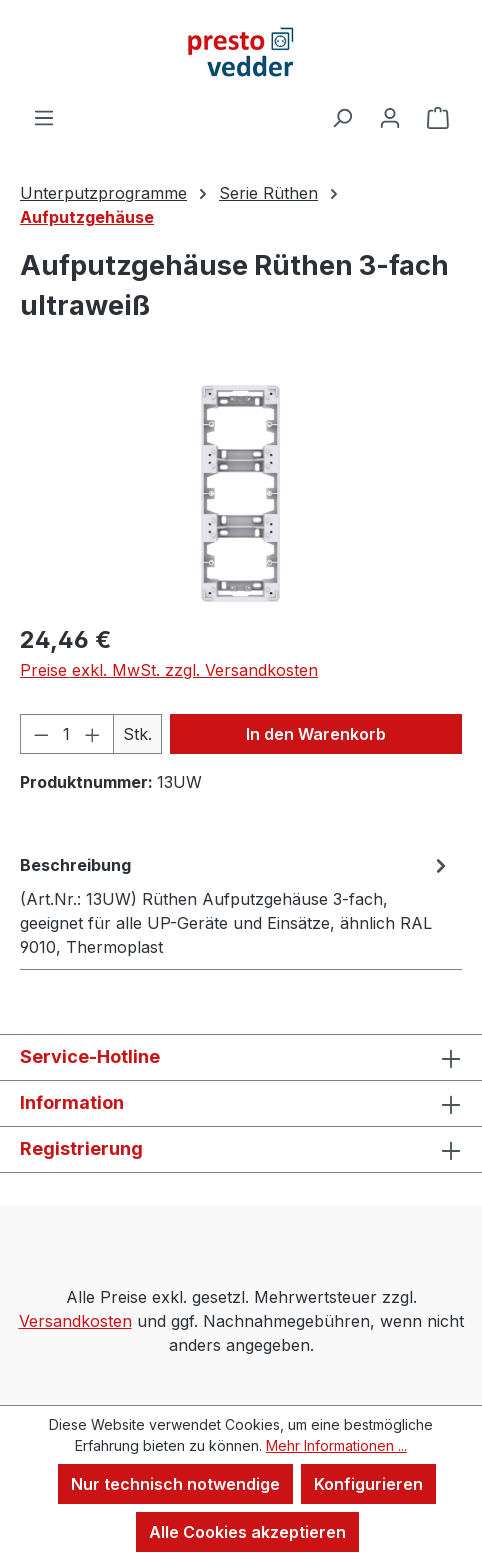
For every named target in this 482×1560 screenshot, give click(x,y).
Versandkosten (75, 1321)
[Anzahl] (67, 734)
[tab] (236, 905)
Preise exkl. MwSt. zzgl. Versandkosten (169, 670)
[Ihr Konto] (390, 117)
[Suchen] (342, 117)
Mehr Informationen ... (336, 1445)
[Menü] (44, 117)
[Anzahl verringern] (41, 734)
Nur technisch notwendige (175, 1484)
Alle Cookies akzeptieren (247, 1532)
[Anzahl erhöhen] (93, 734)
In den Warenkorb (316, 734)
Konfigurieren (368, 1484)
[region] (241, 493)
